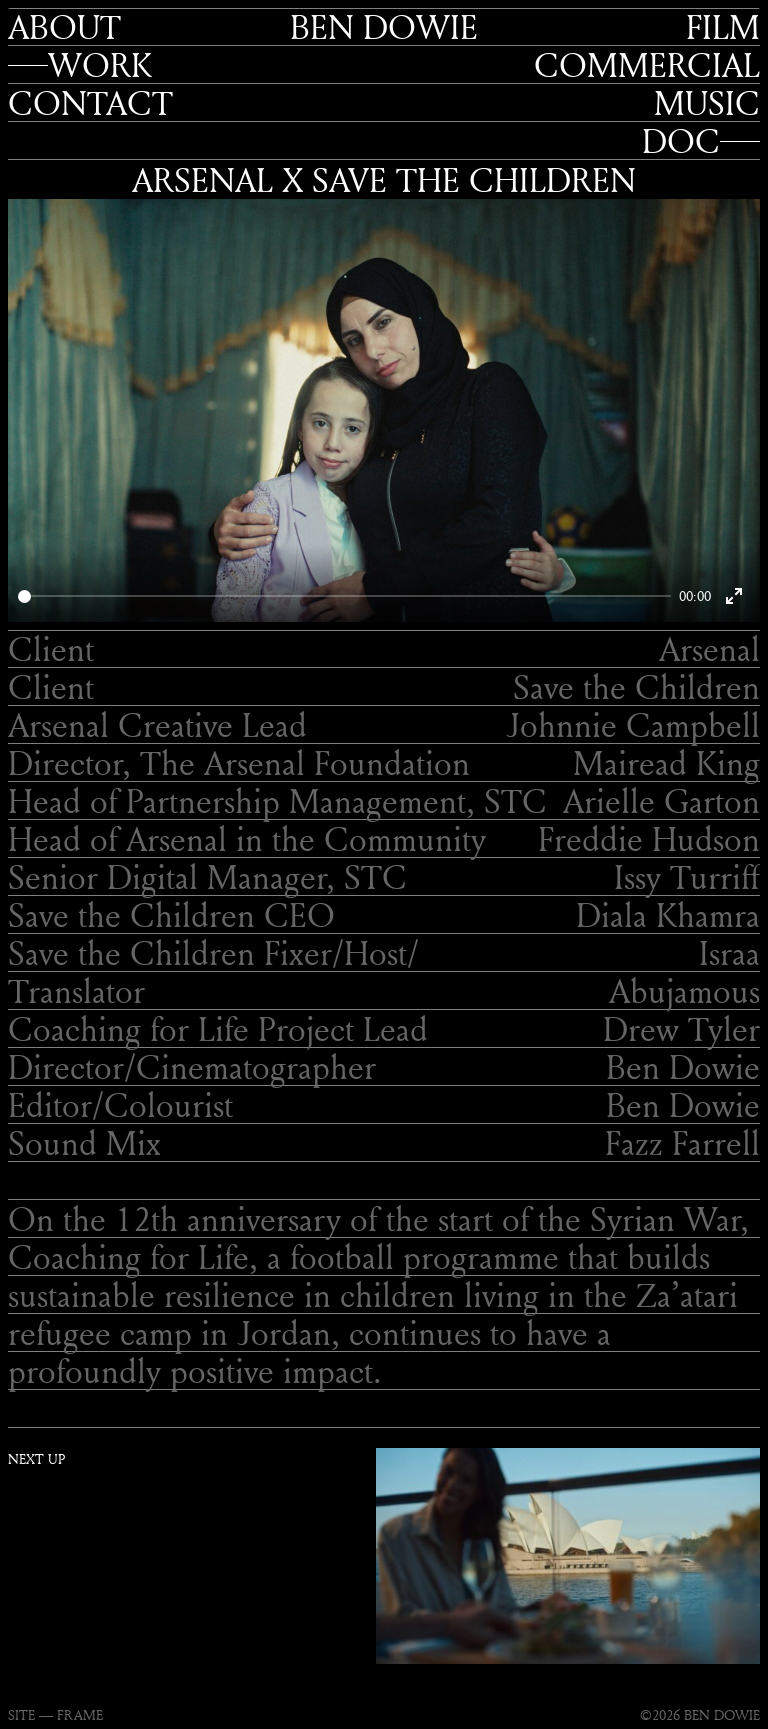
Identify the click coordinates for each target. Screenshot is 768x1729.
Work (100, 65)
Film (723, 27)
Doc (681, 141)
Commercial (647, 65)
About (64, 27)
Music (707, 103)
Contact (90, 103)
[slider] (344, 596)
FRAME (80, 1714)
